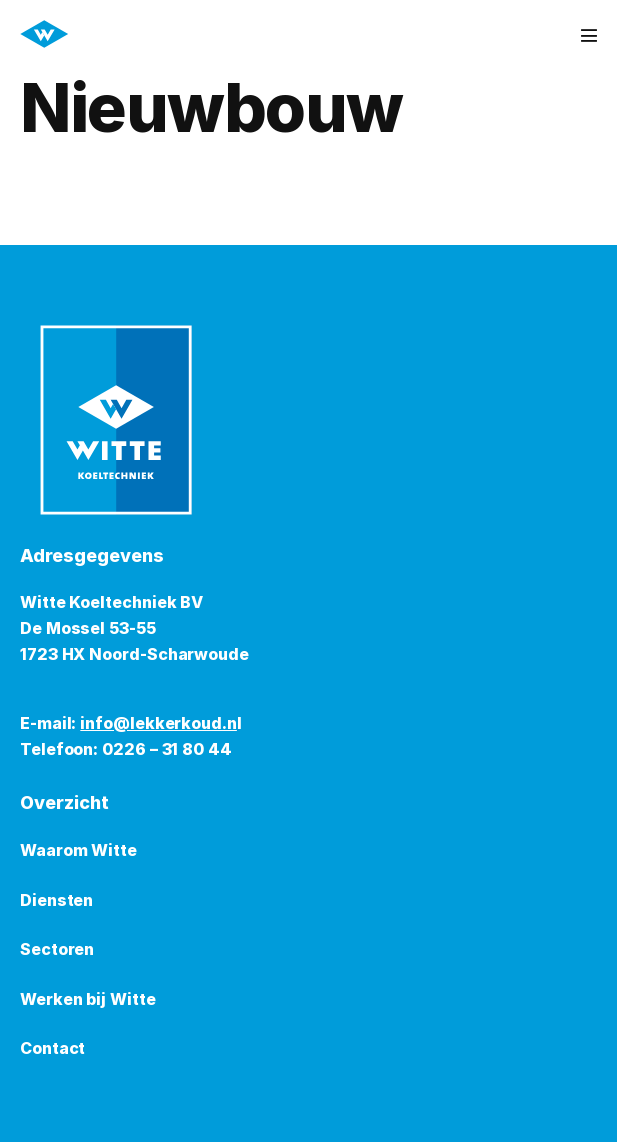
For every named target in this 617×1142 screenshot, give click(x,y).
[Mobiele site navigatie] (589, 35)
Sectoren (57, 949)
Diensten (56, 900)
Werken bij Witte (88, 999)
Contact (52, 1048)
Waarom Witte (78, 850)
